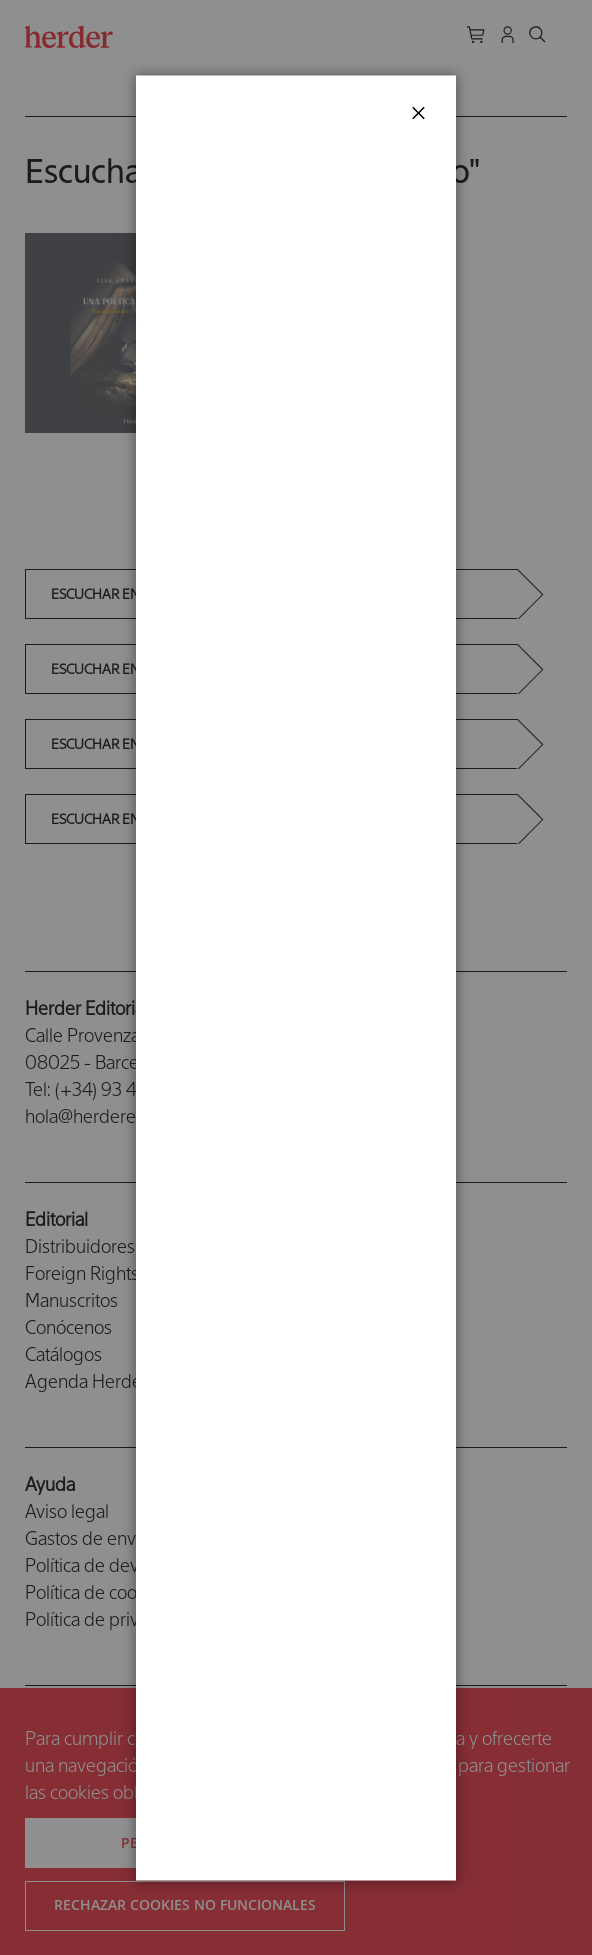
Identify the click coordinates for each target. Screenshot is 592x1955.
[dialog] (296, 977)
